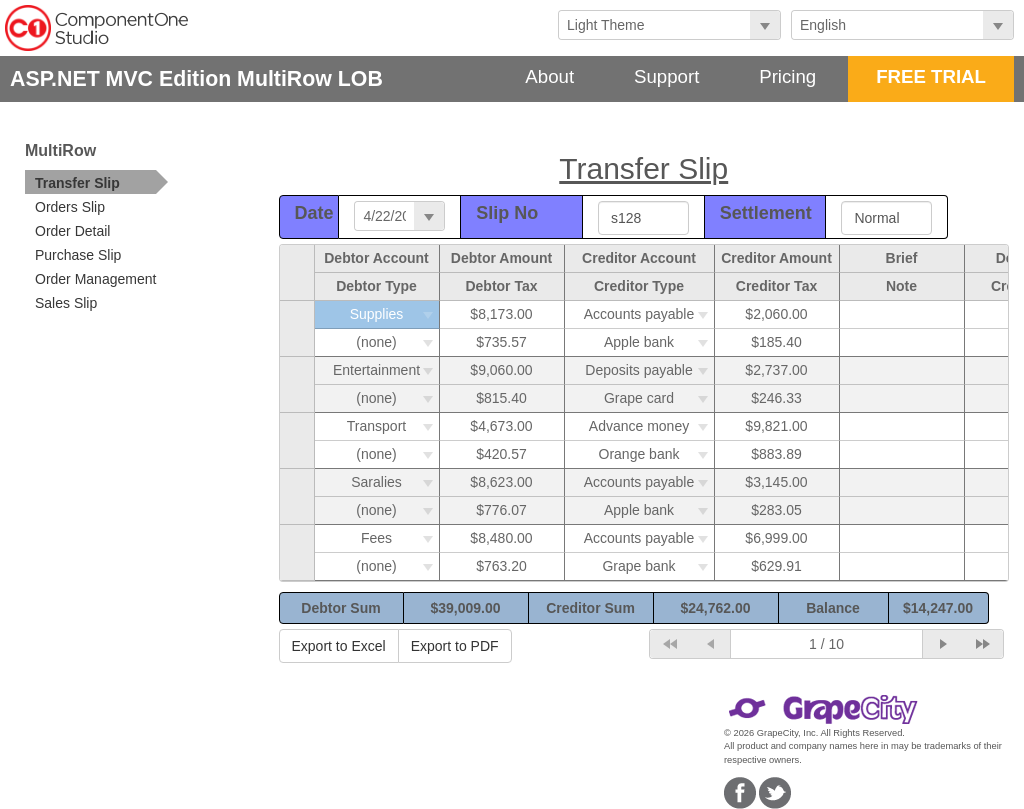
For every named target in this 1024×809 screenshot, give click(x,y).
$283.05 (776, 510)
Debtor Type (376, 286)
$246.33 (776, 398)
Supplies (394, 314)
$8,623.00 (501, 482)
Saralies (394, 482)
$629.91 (776, 566)
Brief (902, 258)
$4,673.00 (501, 426)
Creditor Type (639, 286)
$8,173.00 (501, 314)
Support (666, 76)
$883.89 (776, 454)
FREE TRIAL (931, 76)
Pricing (787, 76)
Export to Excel (339, 646)
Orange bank (656, 454)
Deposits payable (649, 370)
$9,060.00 (501, 370)
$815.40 (501, 398)
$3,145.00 (776, 482)
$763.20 (501, 566)
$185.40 (776, 342)
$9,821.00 (776, 426)
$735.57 (501, 342)
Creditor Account (639, 258)
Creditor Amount (776, 258)
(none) (397, 342)
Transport (393, 426)
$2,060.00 (776, 314)
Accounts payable (649, 314)
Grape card (659, 398)
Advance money (651, 426)
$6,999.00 (776, 538)
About (549, 76)
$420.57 (501, 454)
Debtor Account (376, 258)
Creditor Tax (776, 286)
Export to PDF (455, 646)
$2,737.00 (776, 370)
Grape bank (657, 566)
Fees (400, 538)
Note (901, 286)
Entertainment (386, 370)
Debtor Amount (501, 258)
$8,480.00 (501, 538)
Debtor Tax (501, 286)
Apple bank (659, 342)
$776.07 (501, 510)
